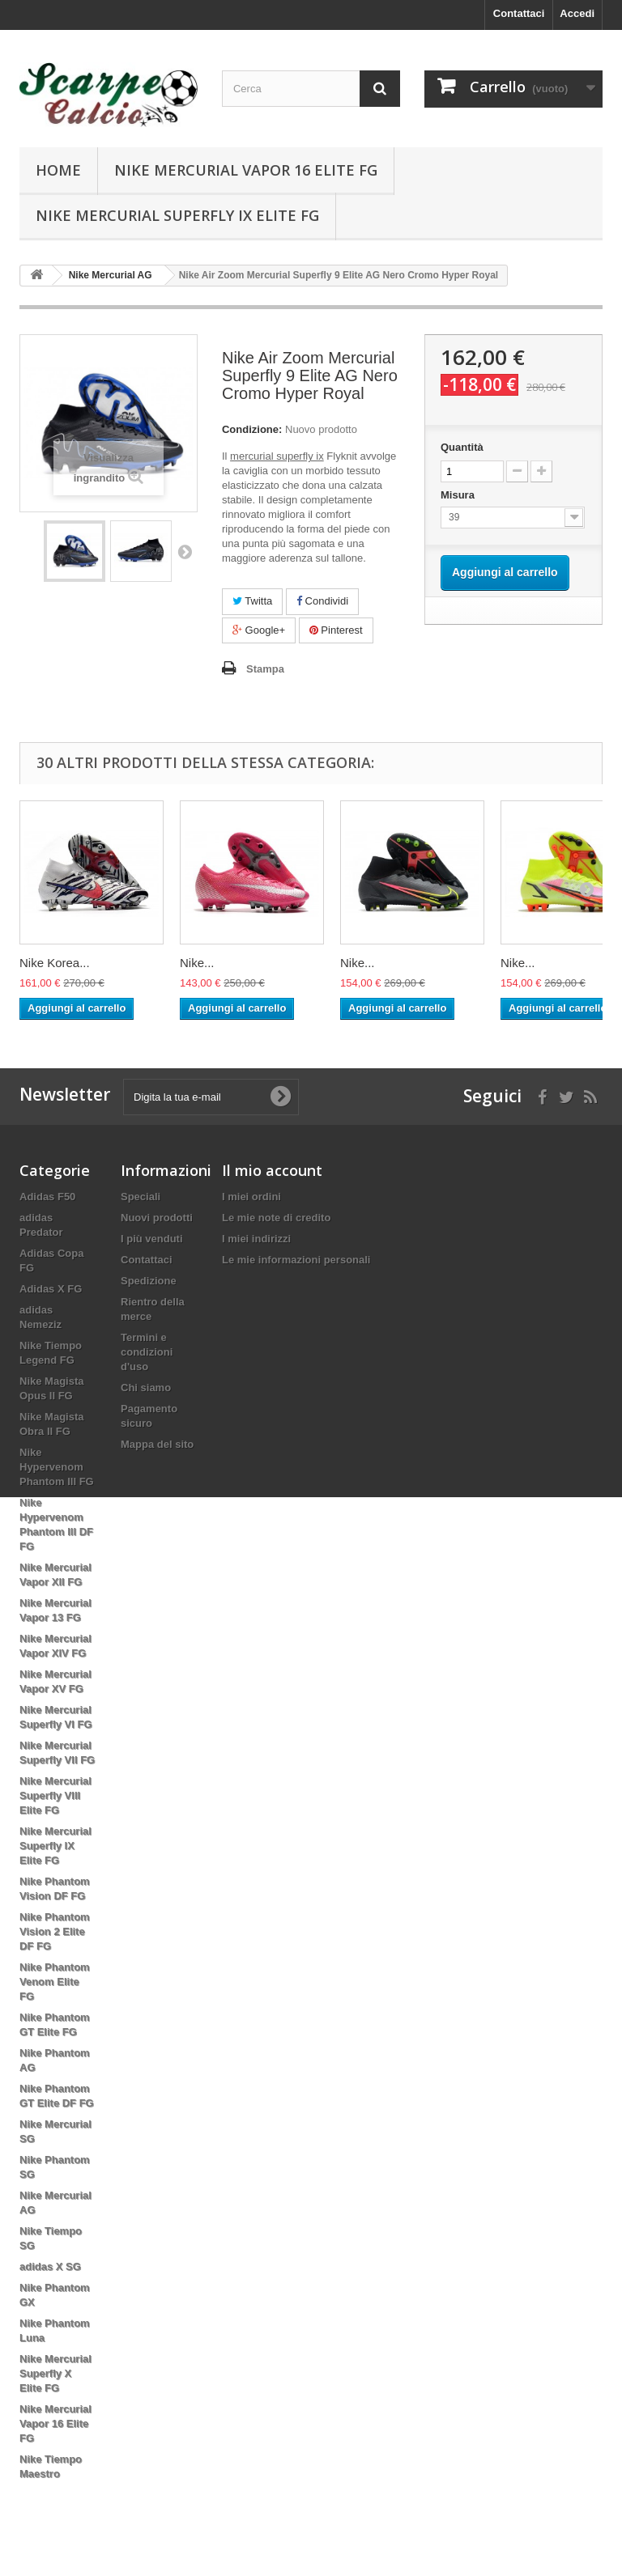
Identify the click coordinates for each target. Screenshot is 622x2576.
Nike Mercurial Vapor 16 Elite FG (245, 170)
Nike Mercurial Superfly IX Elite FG (177, 215)
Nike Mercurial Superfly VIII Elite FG (55, 1795)
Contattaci (519, 13)
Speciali (140, 1196)
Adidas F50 (47, 1196)
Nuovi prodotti (157, 1218)
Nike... (197, 963)
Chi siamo (146, 1387)
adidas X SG (50, 2266)
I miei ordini (251, 1196)
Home (58, 170)
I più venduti (152, 1239)
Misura (459, 495)
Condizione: (252, 429)
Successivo (185, 551)
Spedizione (149, 1281)
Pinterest (336, 630)
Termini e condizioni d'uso (147, 1352)
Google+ (258, 630)
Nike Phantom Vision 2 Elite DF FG (54, 1931)
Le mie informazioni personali (296, 1260)
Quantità (462, 447)
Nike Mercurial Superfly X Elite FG (55, 2373)
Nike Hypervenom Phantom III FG (56, 1466)
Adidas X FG (50, 1289)
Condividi (322, 601)
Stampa (265, 669)
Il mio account (272, 1170)
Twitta (252, 601)
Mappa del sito (157, 1444)
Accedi (577, 13)
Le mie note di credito (276, 1218)
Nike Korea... (54, 963)
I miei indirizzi (256, 1239)
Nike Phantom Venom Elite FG (54, 1981)
